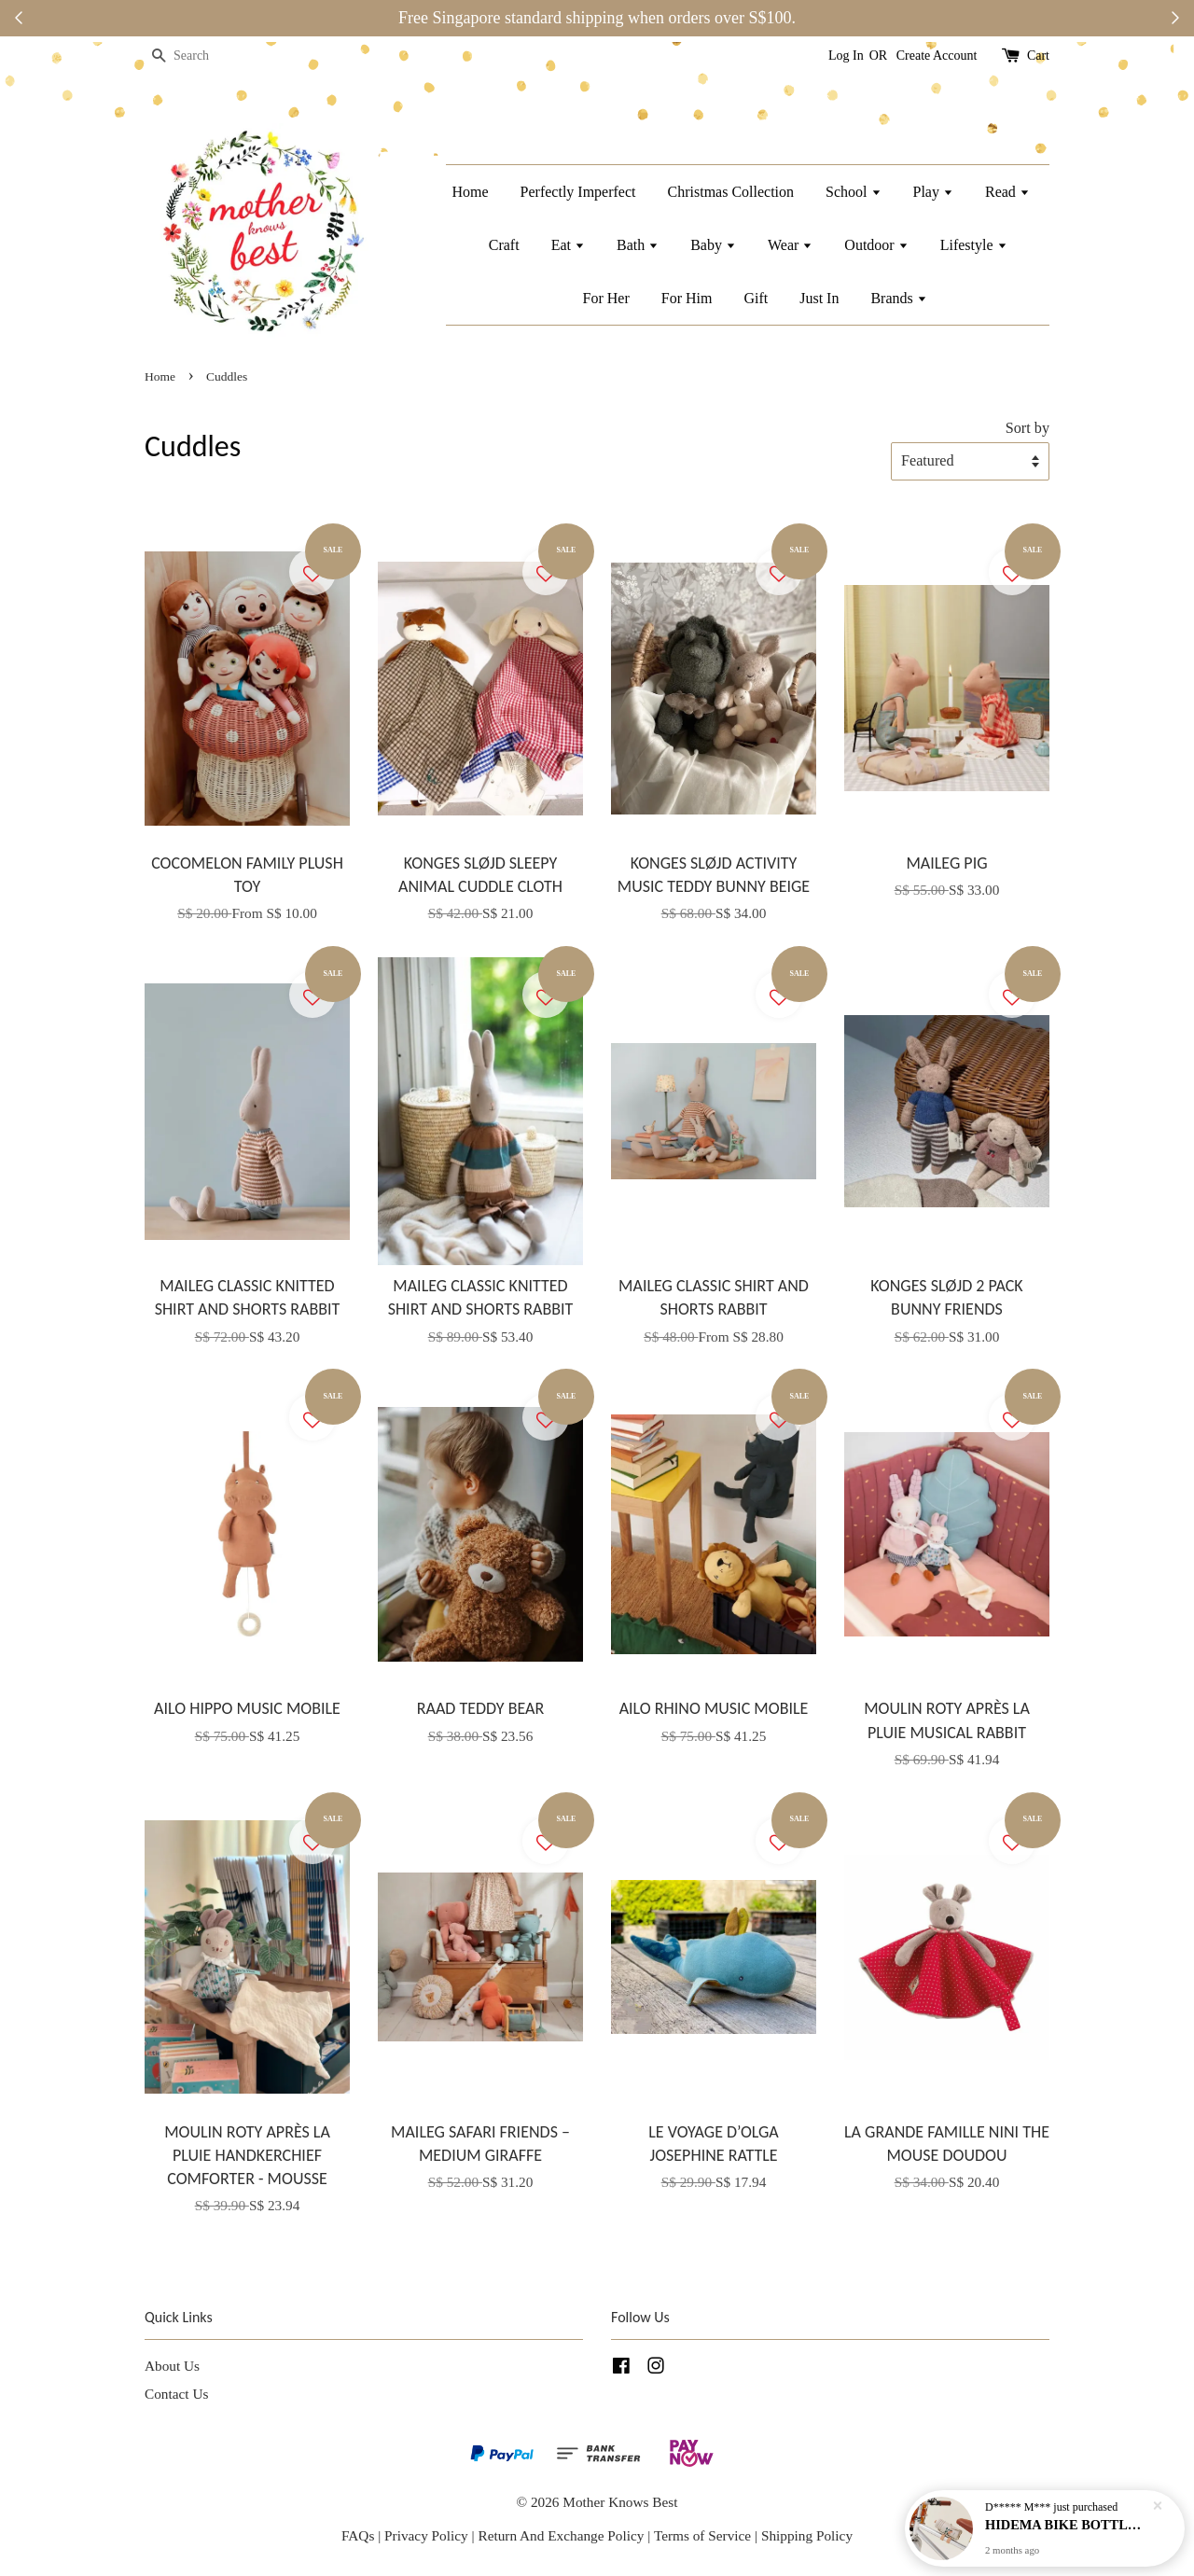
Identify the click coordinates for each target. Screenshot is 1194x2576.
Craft (504, 245)
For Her (606, 298)
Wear (790, 245)
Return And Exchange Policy (561, 2535)
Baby (713, 245)
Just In (819, 298)
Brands (898, 298)
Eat (568, 245)
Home (469, 192)
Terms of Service (704, 2535)
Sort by (1027, 428)
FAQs (357, 2535)
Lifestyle (973, 245)
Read (1007, 192)
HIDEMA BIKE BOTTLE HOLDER (1067, 2524)
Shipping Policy (807, 2535)
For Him (687, 298)
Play (933, 192)
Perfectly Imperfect (578, 192)
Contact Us (176, 2394)
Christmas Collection (731, 192)
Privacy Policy (426, 2535)
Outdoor (876, 245)
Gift (755, 298)
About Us (172, 2366)
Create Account (937, 56)
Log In (846, 56)
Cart (1038, 56)
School (853, 192)
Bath (638, 245)
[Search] (201, 56)
